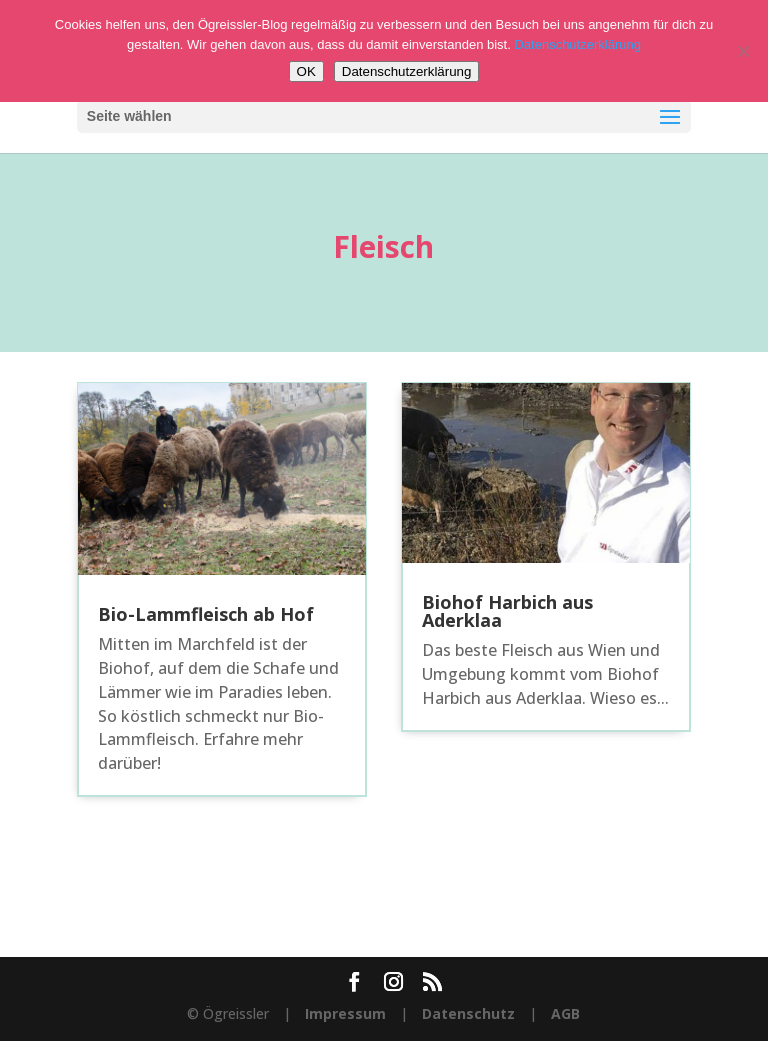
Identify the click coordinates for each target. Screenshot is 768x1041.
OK (306, 71)
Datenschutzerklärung (577, 44)
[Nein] (743, 51)
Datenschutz (468, 1013)
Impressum (345, 1013)
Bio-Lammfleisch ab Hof (206, 614)
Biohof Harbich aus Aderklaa (507, 611)
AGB (565, 1013)
